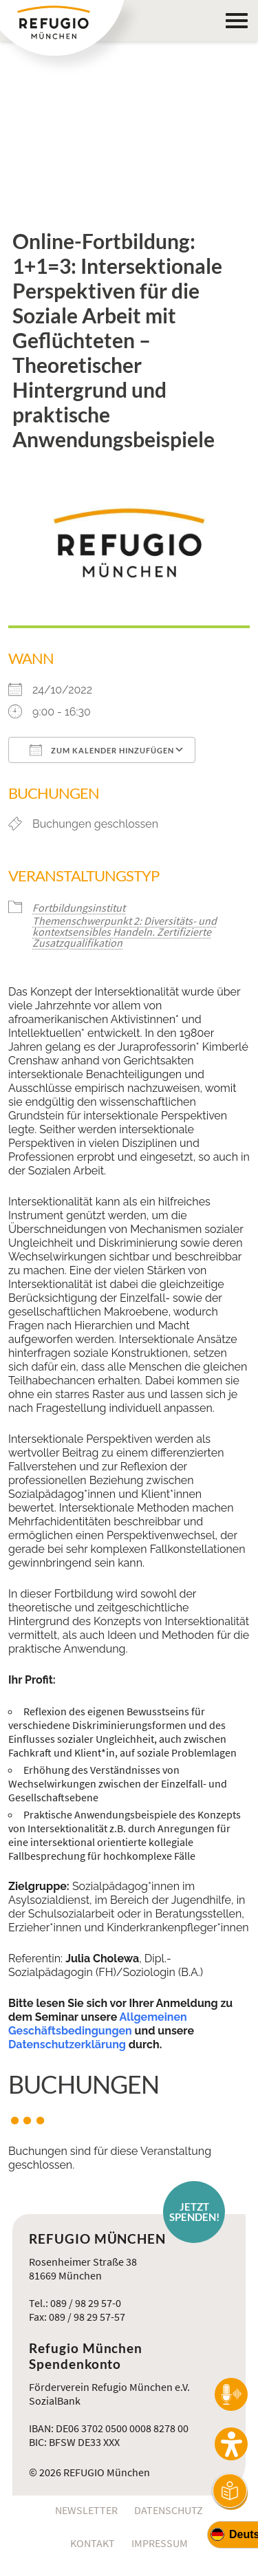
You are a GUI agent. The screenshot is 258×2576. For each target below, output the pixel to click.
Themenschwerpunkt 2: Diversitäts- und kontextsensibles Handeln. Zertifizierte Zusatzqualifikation (124, 931)
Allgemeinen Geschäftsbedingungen (97, 2023)
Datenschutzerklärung (67, 2044)
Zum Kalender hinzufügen (102, 750)
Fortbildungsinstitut (78, 907)
